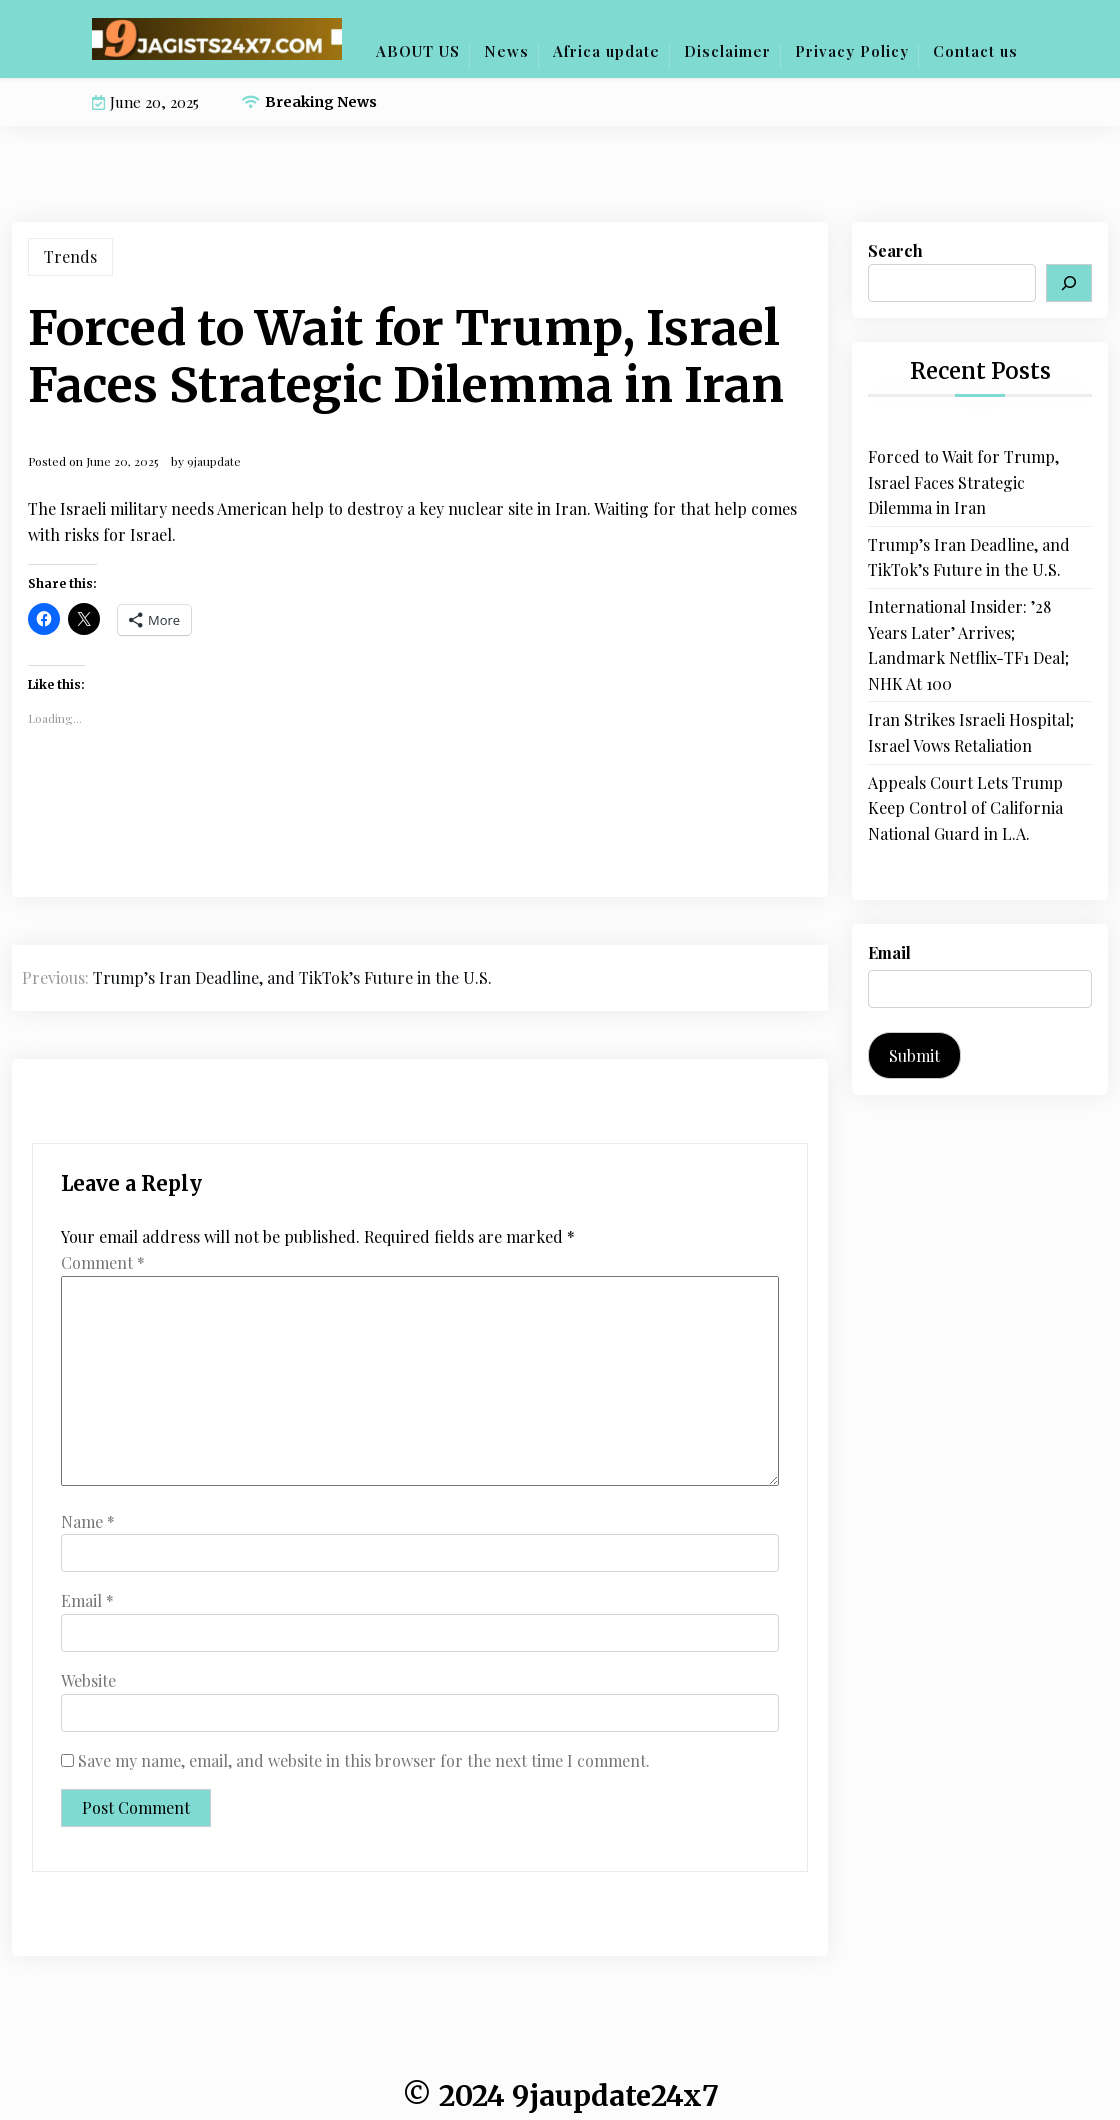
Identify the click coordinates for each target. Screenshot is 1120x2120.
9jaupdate (214, 461)
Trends (70, 256)
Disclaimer (727, 51)
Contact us (975, 51)
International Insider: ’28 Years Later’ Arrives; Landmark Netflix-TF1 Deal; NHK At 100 (968, 645)
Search (895, 250)
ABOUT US (418, 51)
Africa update (606, 51)
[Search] (1069, 283)
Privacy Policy (852, 51)
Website (88, 1680)
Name (88, 1521)
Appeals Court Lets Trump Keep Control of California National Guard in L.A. (965, 808)
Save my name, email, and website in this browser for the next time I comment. (364, 1760)
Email (87, 1600)
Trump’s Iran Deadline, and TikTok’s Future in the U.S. (969, 557)
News (506, 51)
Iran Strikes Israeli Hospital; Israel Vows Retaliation (971, 732)
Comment (103, 1262)
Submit (914, 1055)
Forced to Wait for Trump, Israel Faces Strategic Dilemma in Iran (963, 482)
